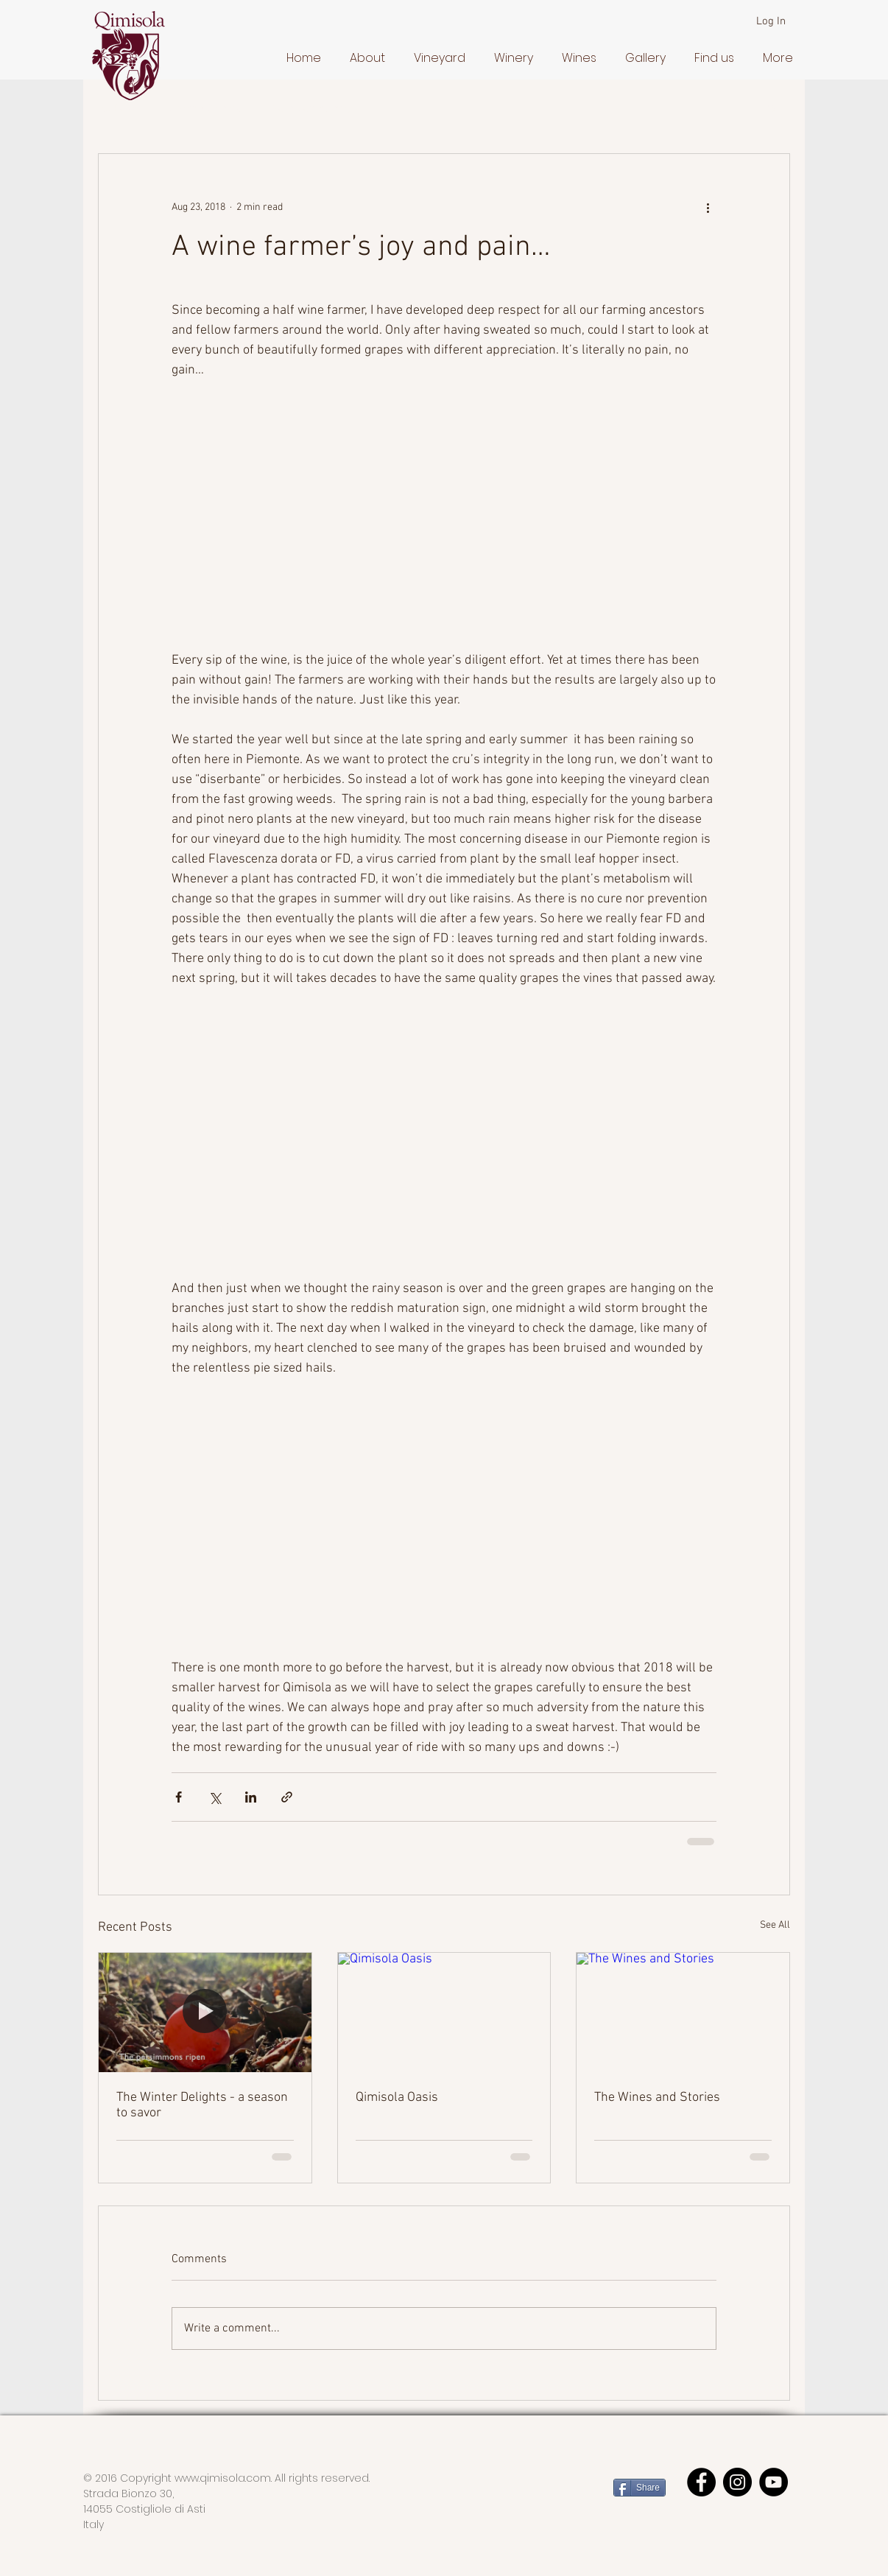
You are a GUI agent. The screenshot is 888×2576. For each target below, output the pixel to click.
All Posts (119, 109)
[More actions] (707, 207)
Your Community (312, 109)
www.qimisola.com (223, 2478)
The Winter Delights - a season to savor (202, 2105)
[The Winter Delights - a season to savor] (205, 2012)
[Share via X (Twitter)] (215, 1797)
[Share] (639, 2487)
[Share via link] (287, 1797)
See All (775, 1925)
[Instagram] (737, 2482)
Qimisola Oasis (397, 2097)
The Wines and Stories (657, 2097)
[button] (364, 58)
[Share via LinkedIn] (251, 1797)
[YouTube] (773, 2482)
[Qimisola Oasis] (444, 2012)
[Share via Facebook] (179, 1797)
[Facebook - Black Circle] (701, 2482)
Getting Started (206, 109)
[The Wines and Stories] (683, 2012)
